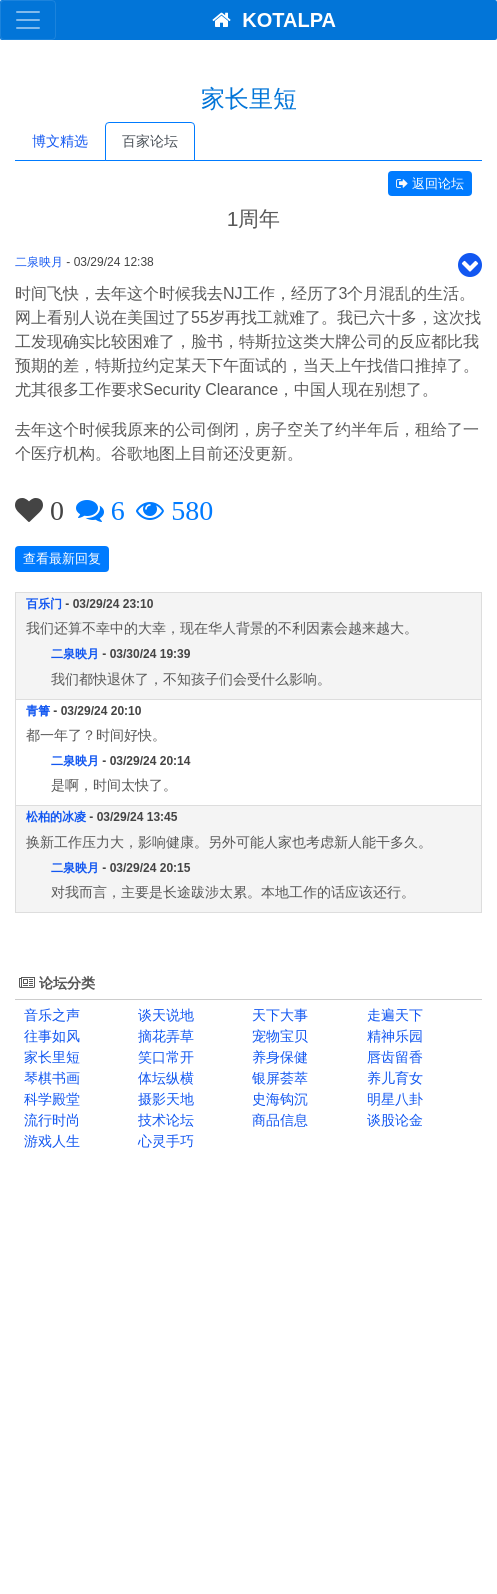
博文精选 (60, 141)
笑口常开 (164, 1057)
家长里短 (50, 1057)
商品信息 (279, 1120)
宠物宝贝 (279, 1036)
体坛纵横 (164, 1078)
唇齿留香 (393, 1057)
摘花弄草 (164, 1036)
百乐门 (44, 604)
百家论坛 (150, 141)
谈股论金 (393, 1120)
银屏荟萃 (279, 1078)
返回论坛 (430, 183)
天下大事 (279, 1015)
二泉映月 (39, 262)
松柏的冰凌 (56, 817)
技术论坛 (164, 1120)
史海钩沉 (279, 1099)
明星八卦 (393, 1099)
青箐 (38, 711)
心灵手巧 (164, 1141)
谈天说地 (164, 1015)
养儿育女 (393, 1078)
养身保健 (279, 1057)
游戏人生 (50, 1141)
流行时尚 (50, 1120)
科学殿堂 (50, 1099)
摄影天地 (164, 1099)
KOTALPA (268, 20)
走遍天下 (393, 1015)
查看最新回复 (62, 558)
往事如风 (50, 1036)
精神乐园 (393, 1036)
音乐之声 (50, 1015)
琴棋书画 (50, 1078)
